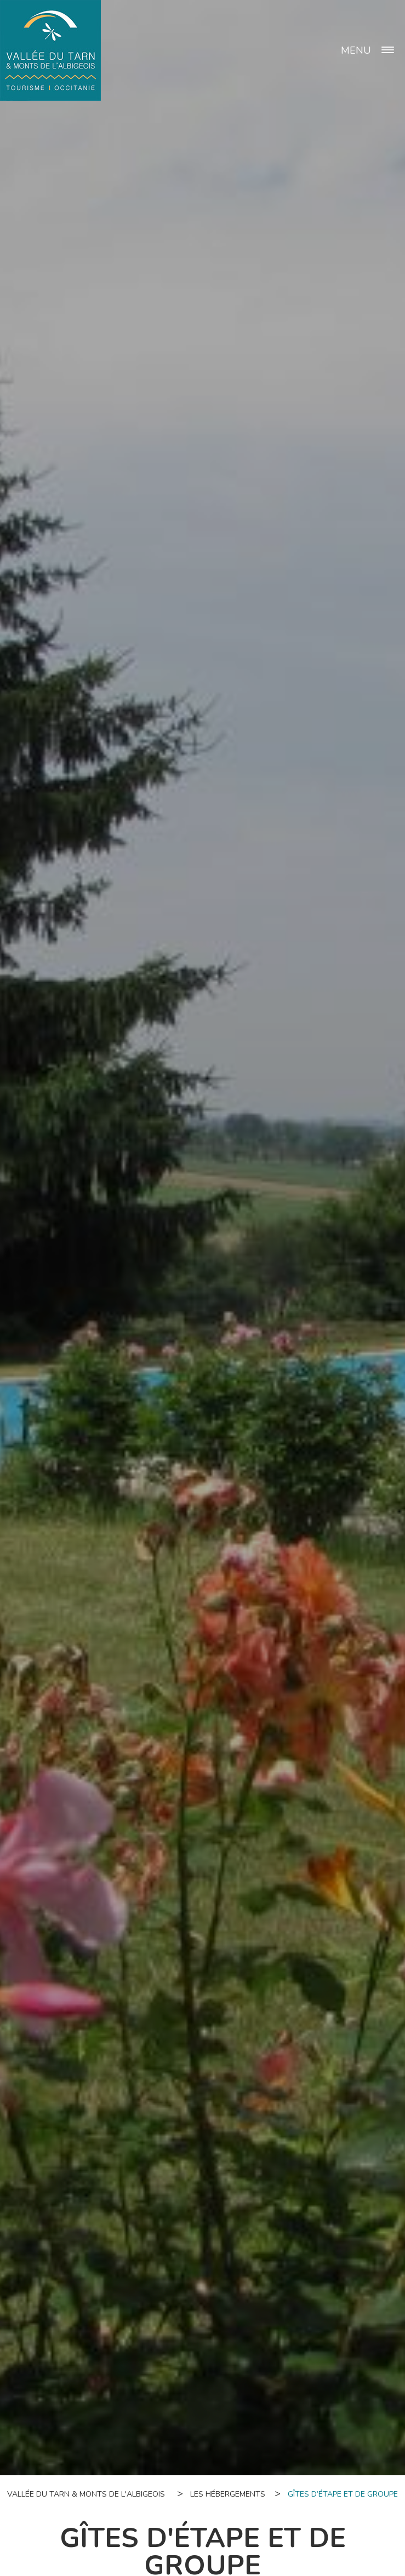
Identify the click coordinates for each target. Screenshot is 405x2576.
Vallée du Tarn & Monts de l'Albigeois (86, 2494)
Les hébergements (227, 2494)
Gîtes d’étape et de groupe (343, 2494)
